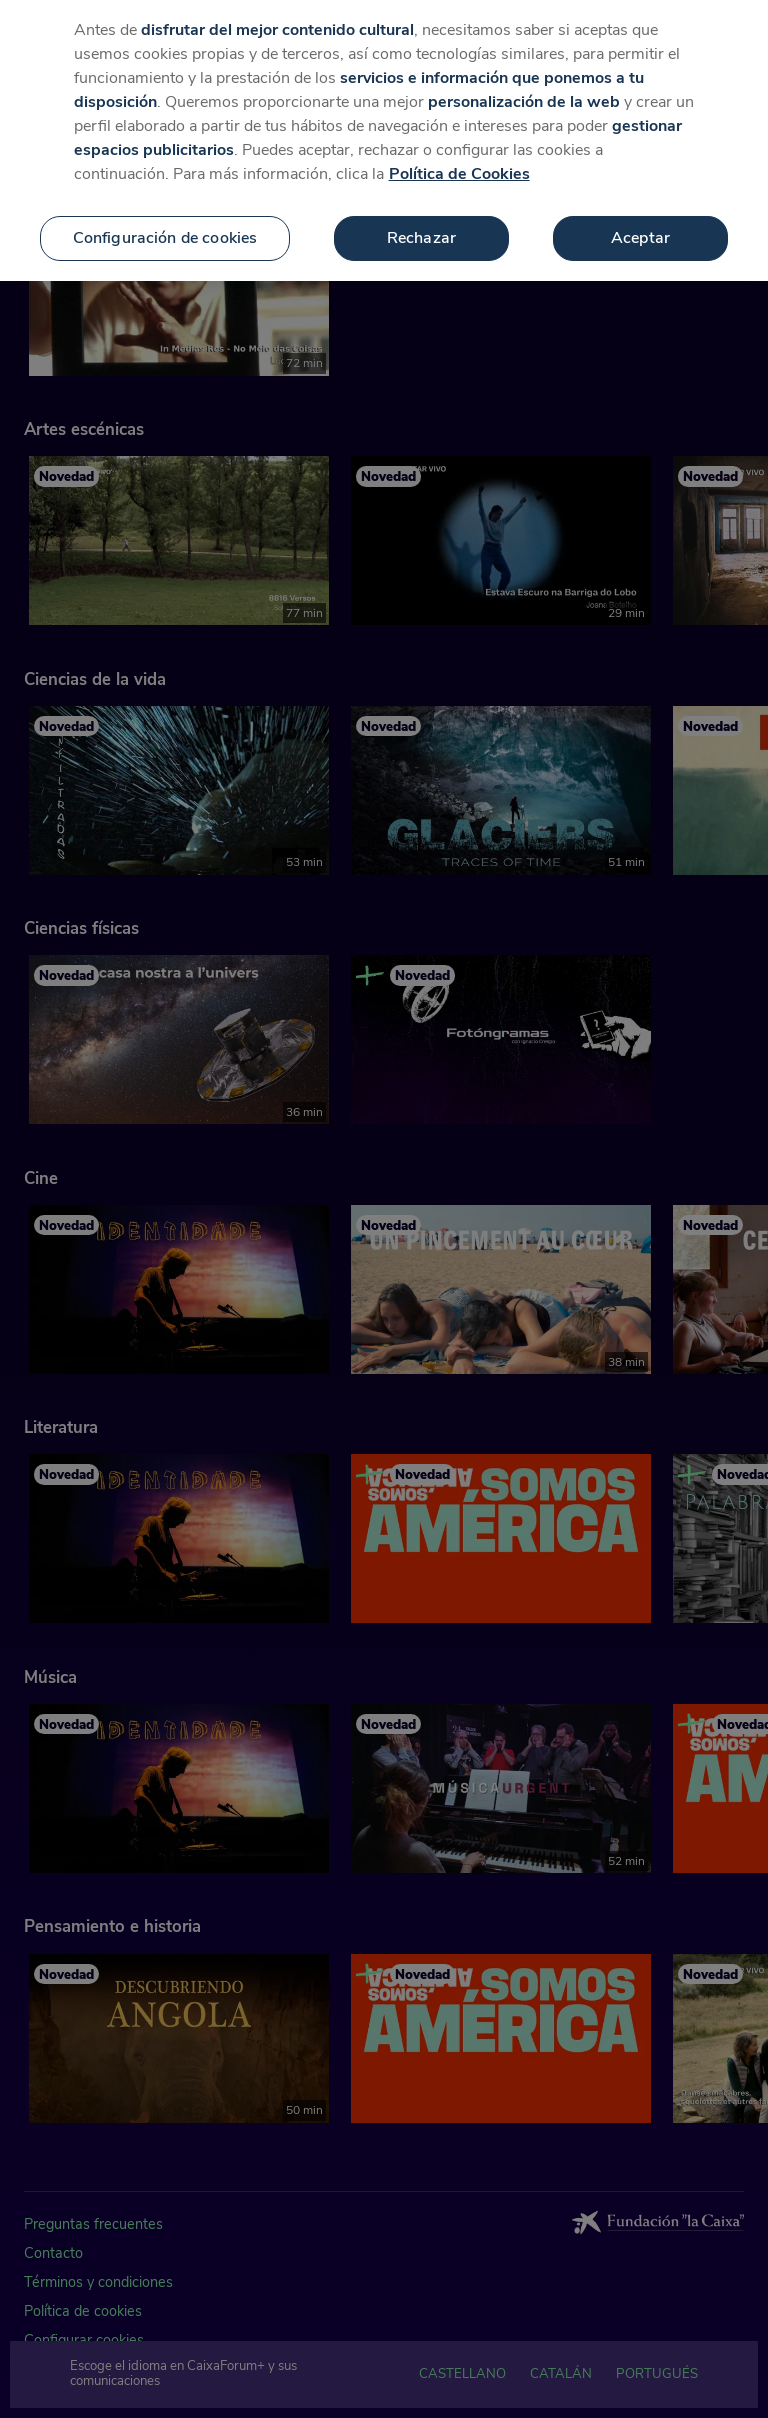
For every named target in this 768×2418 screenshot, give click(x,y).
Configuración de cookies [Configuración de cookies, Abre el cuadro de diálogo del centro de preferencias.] (165, 211)
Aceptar (640, 211)
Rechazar (421, 211)
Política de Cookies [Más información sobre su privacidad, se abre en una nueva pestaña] (459, 147)
